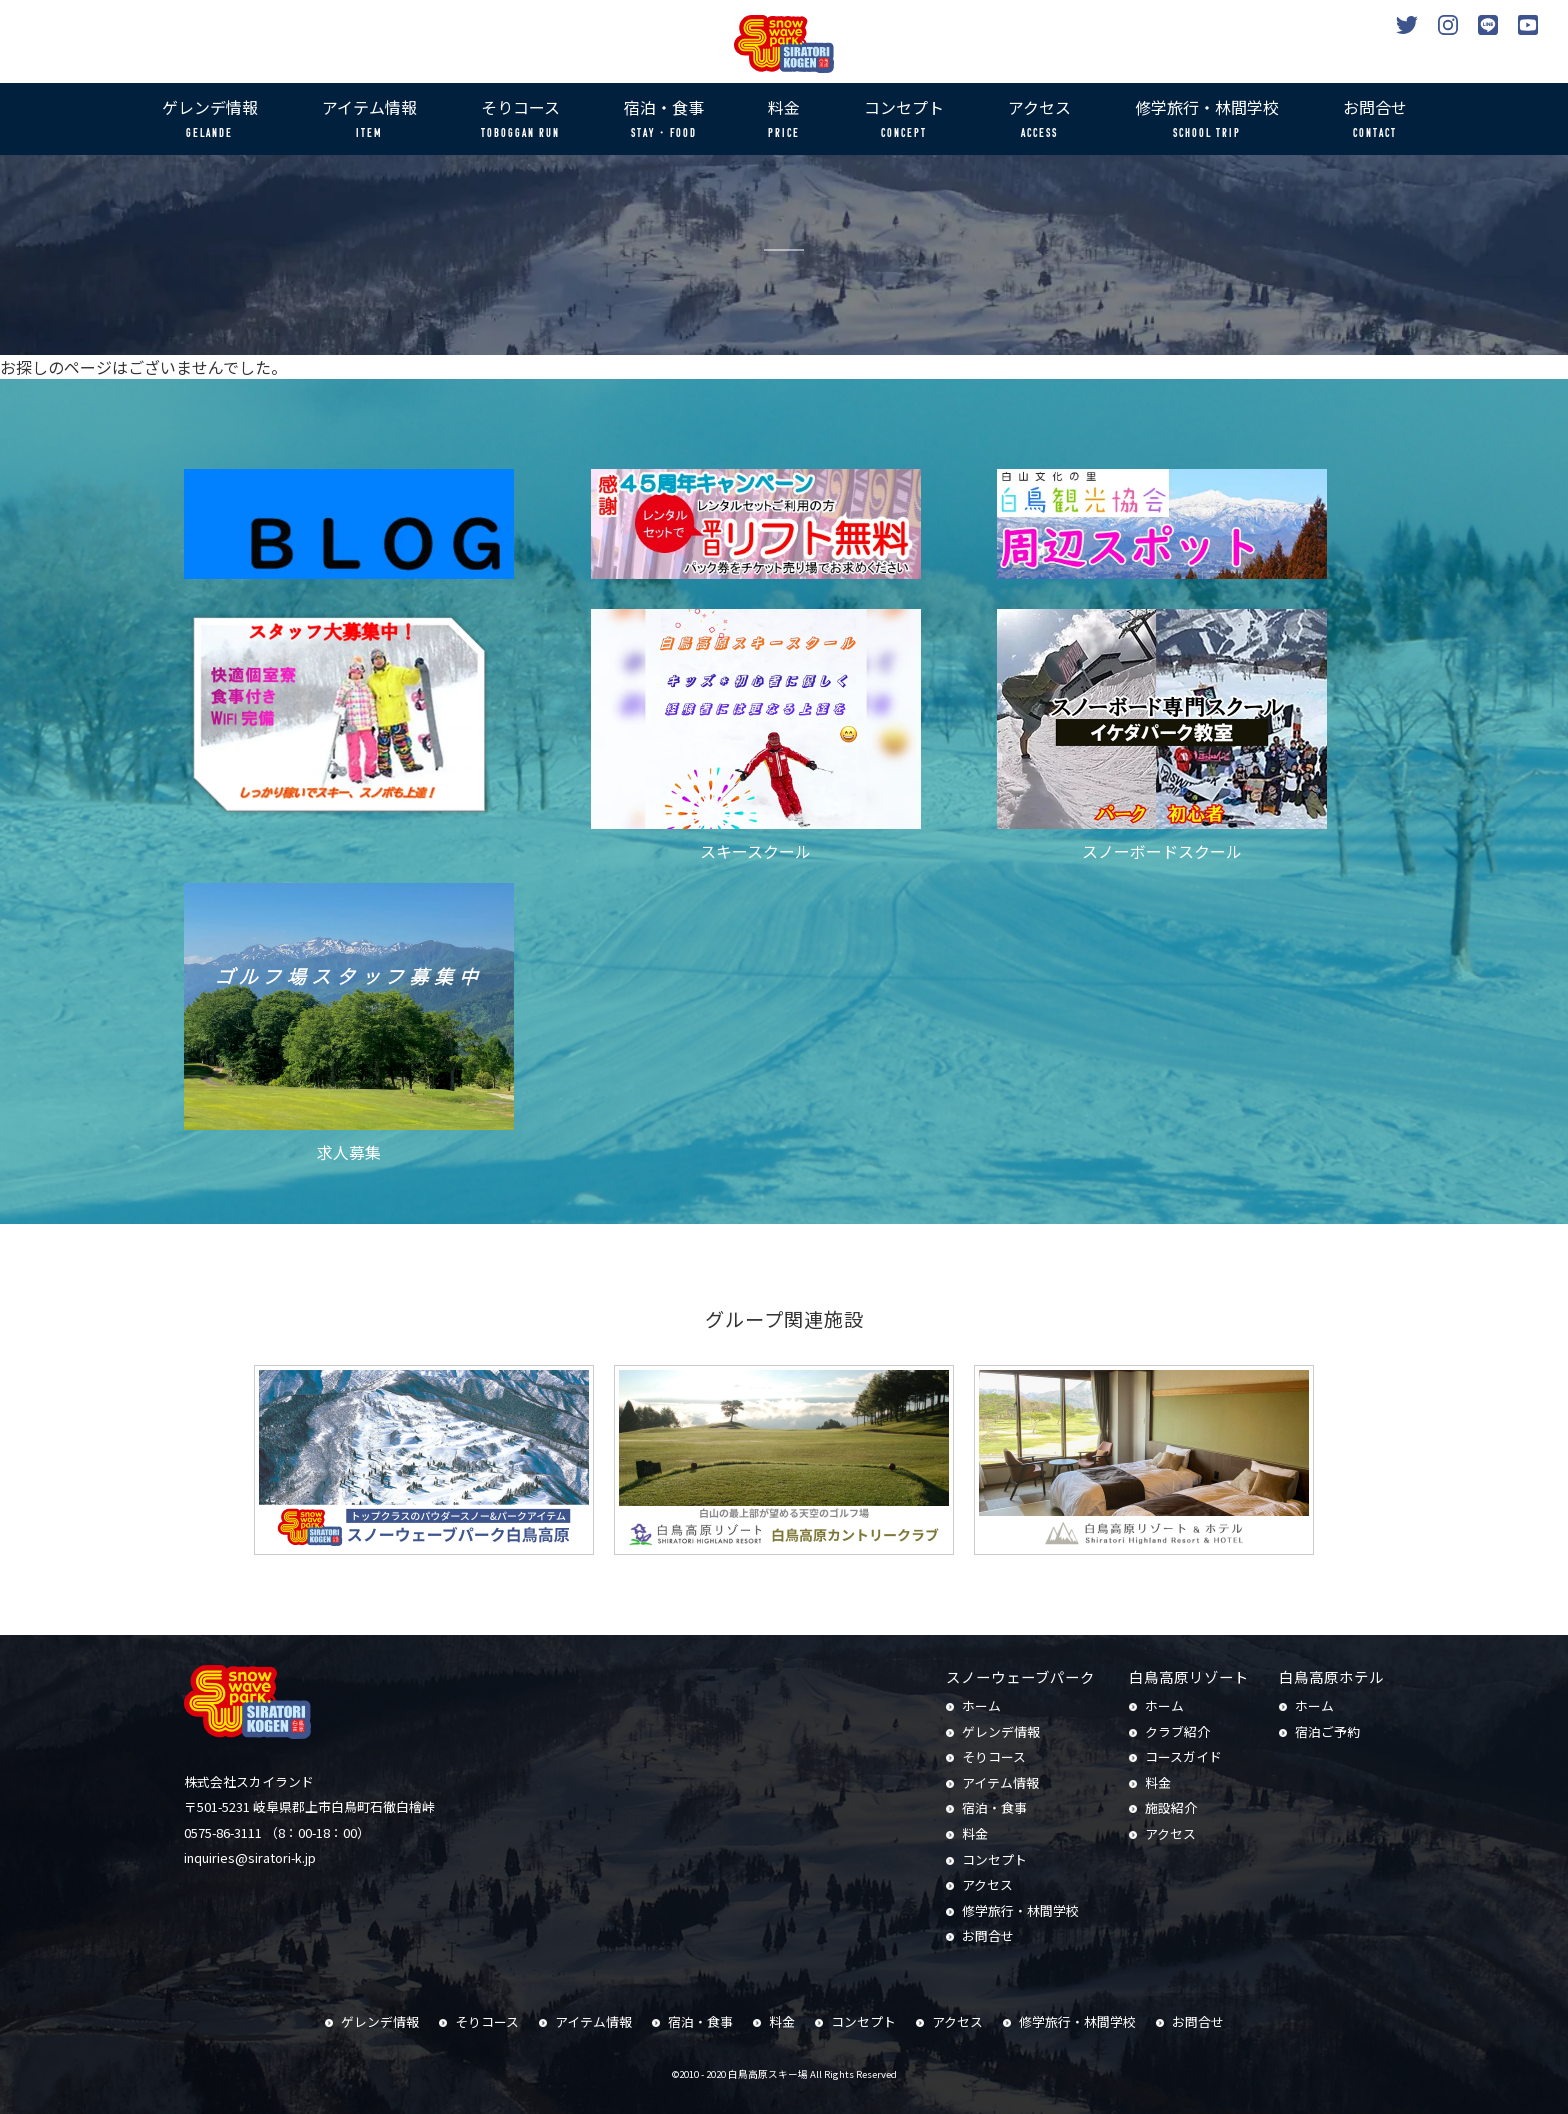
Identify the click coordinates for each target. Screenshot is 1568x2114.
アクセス (1039, 120)
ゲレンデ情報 (210, 120)
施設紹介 (1171, 1807)
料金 (784, 120)
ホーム (981, 1705)
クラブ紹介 (1177, 1731)
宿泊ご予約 (1327, 1731)
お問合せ (1375, 120)
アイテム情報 (369, 120)
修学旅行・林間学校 (1207, 120)
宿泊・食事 (664, 120)
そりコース (520, 120)
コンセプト (904, 120)
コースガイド (1183, 1756)
